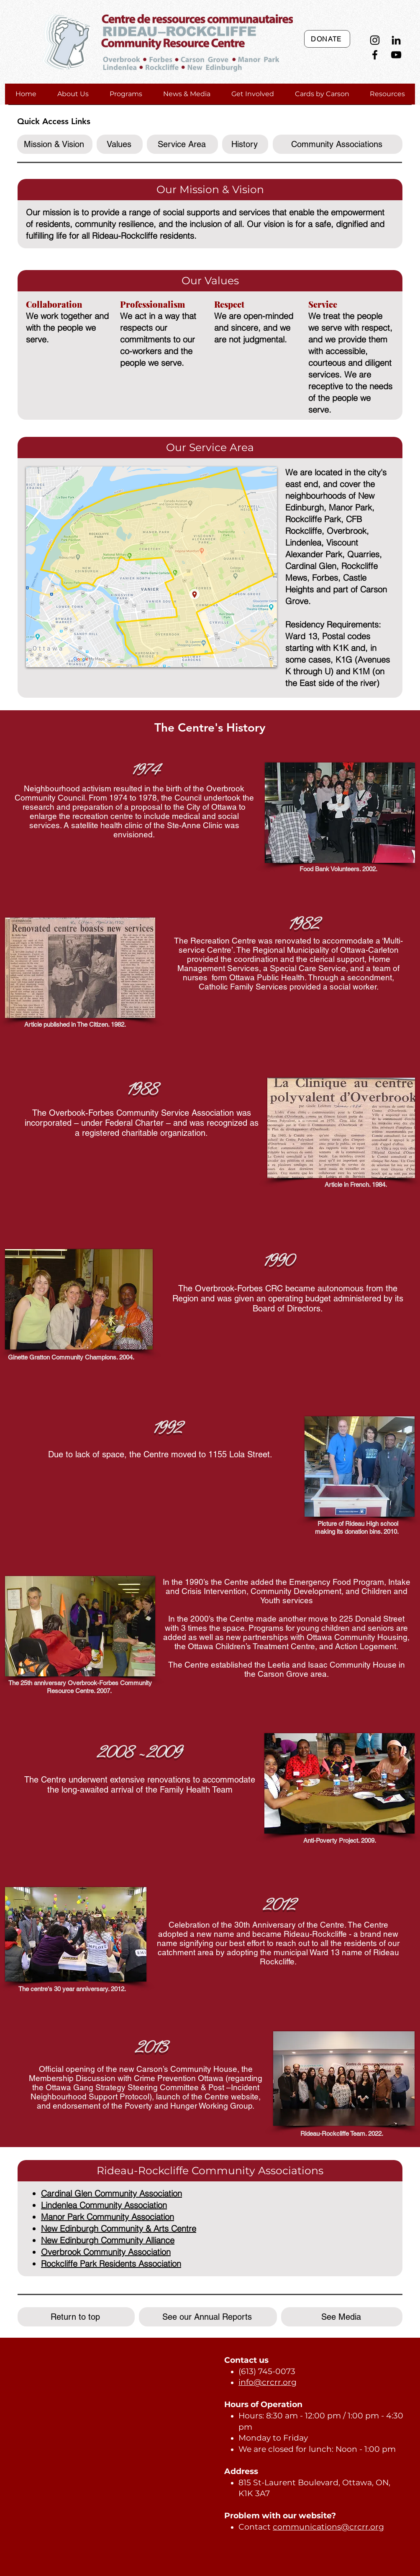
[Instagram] (375, 40)
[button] (72, 94)
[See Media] (341, 2316)
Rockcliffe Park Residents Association (111, 2263)
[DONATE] (327, 39)
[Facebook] (375, 54)
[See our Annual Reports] (208, 2316)
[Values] (120, 144)
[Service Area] (182, 144)
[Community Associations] (337, 144)
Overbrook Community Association (106, 2252)
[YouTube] (396, 54)
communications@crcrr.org (328, 2527)
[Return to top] (76, 2316)
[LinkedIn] (396, 40)
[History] (245, 144)
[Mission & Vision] (54, 144)
